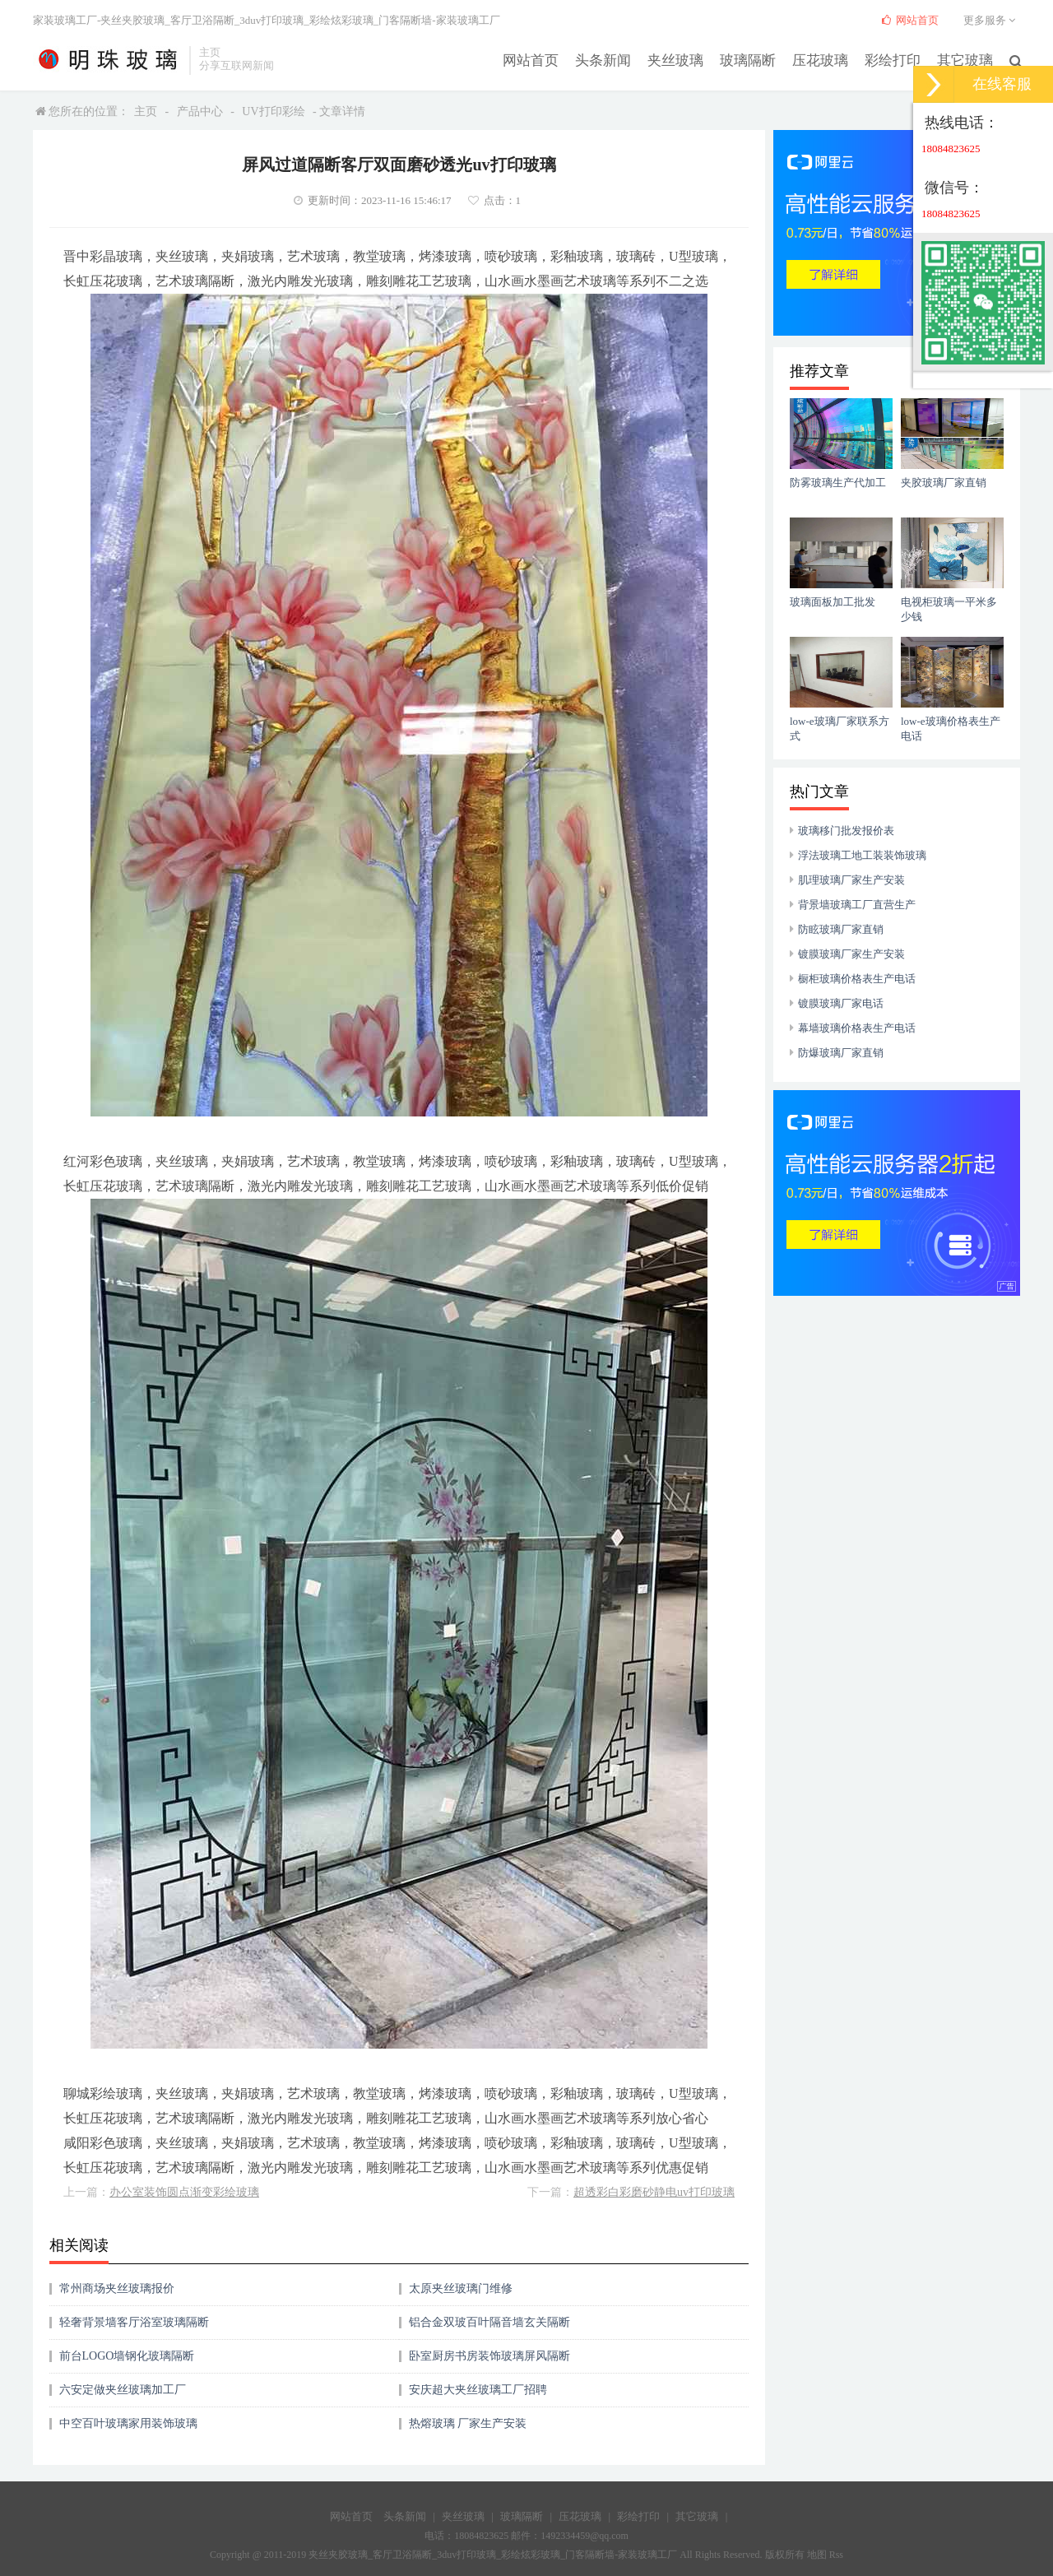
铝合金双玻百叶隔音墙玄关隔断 (489, 2322)
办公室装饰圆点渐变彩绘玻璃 (184, 2192)
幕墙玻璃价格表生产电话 (857, 1028)
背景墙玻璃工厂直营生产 (857, 904)
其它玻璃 (966, 59)
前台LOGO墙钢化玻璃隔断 (127, 2356)
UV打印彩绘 (273, 111)
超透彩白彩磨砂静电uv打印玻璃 (654, 2192)
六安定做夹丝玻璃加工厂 (122, 2389)
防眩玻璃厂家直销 (841, 929)
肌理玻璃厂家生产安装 (851, 880)
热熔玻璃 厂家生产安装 (468, 2423)
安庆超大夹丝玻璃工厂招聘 (478, 2389)
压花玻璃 (828, 59)
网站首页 (552, 59)
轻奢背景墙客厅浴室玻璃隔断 (134, 2322)
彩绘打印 (897, 59)
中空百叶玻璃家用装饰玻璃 (128, 2423)
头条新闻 (621, 59)
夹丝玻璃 (690, 59)
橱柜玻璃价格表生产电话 (857, 978)
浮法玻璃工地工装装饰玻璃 (862, 855)
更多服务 (991, 20)
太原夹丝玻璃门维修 (461, 2288)
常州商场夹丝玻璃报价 (116, 2288)
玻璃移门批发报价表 (846, 830)
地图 (817, 2554)
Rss (836, 2554)
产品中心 (200, 111)
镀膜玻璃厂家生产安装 (851, 954)
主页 (145, 111)
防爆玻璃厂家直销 (841, 1053)
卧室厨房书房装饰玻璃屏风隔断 (489, 2356)
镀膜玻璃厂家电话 (841, 1003)
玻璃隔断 (759, 59)
